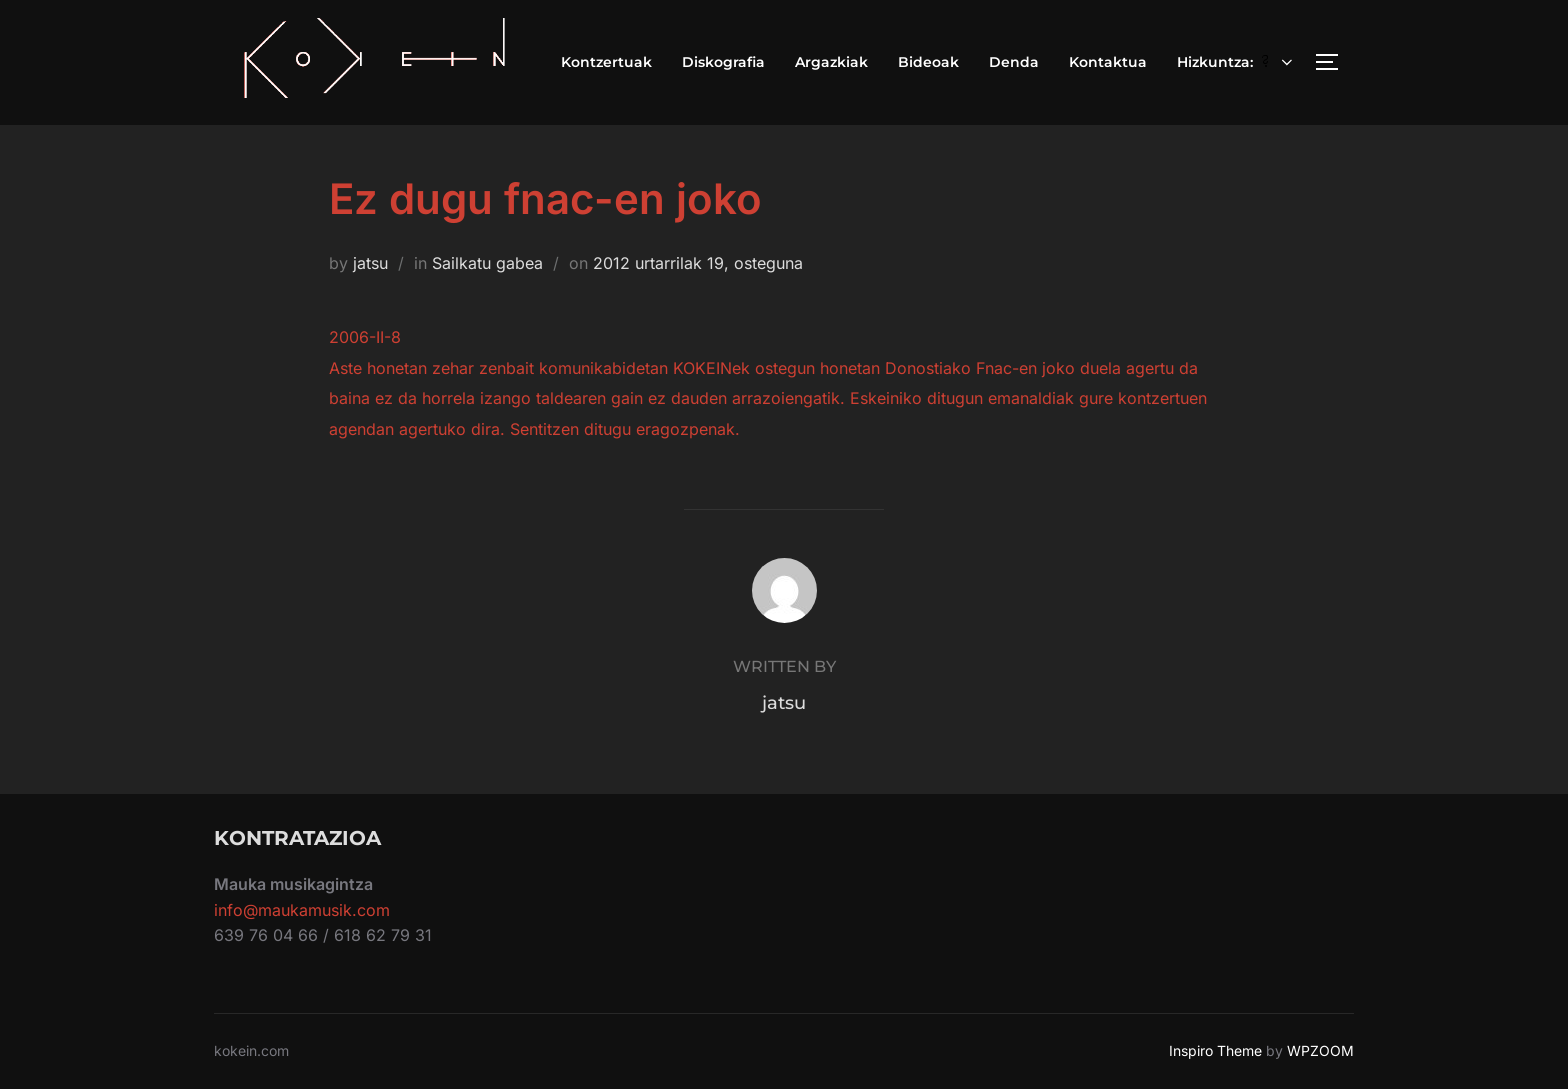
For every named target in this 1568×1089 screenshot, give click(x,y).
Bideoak (928, 62)
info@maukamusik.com (302, 910)
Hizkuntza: (1237, 62)
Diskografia (723, 62)
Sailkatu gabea (487, 263)
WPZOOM (1320, 1050)
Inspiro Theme (1215, 1050)
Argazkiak (831, 62)
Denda (1014, 62)
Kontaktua (1108, 62)
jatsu (370, 263)
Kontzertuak (606, 62)
